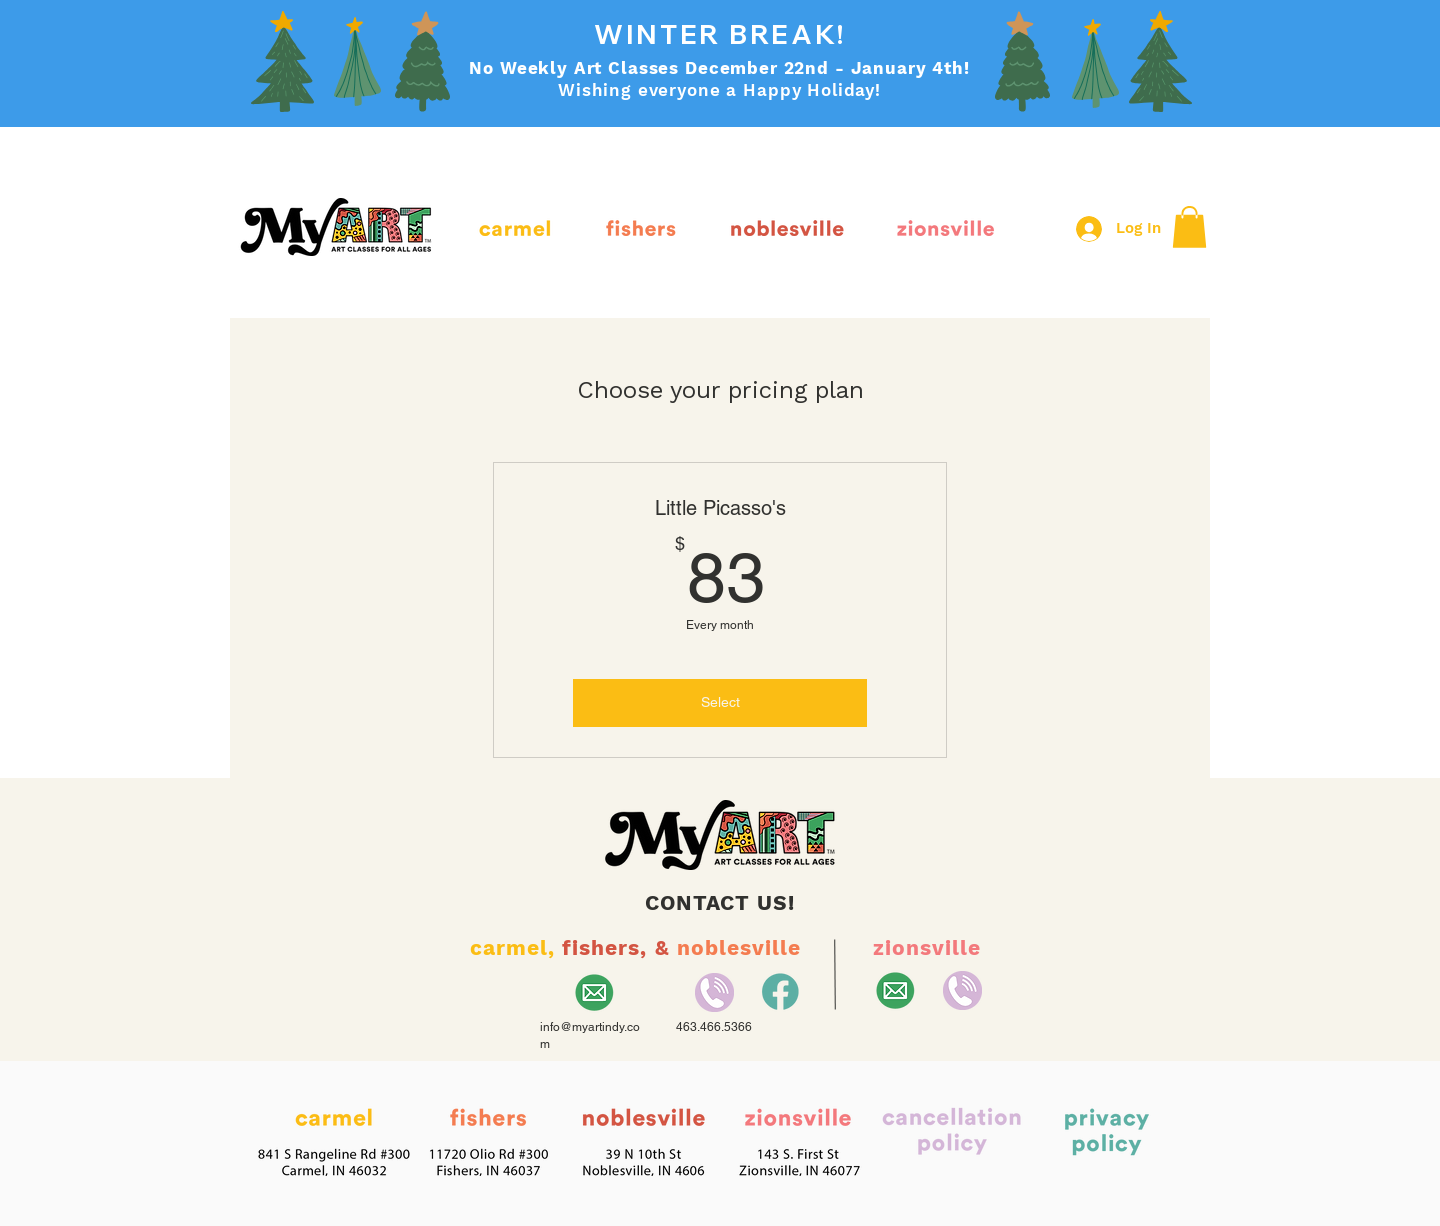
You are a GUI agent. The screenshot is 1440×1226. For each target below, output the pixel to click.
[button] (1189, 227)
